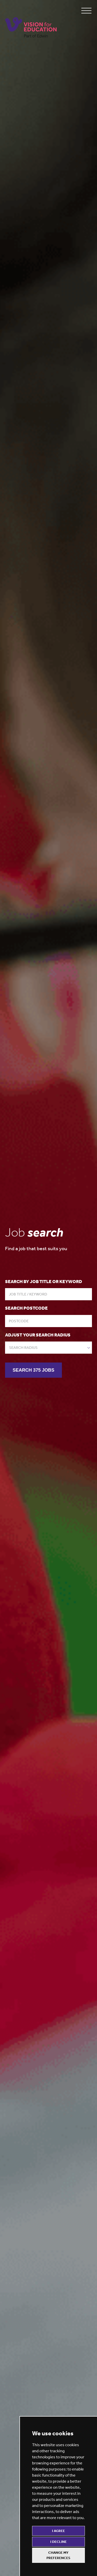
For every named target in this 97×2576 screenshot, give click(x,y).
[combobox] (48, 1348)
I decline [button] (58, 2542)
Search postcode (26, 1308)
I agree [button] (58, 2531)
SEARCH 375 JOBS (33, 1370)
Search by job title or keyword (43, 1281)
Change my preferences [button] (58, 2555)
